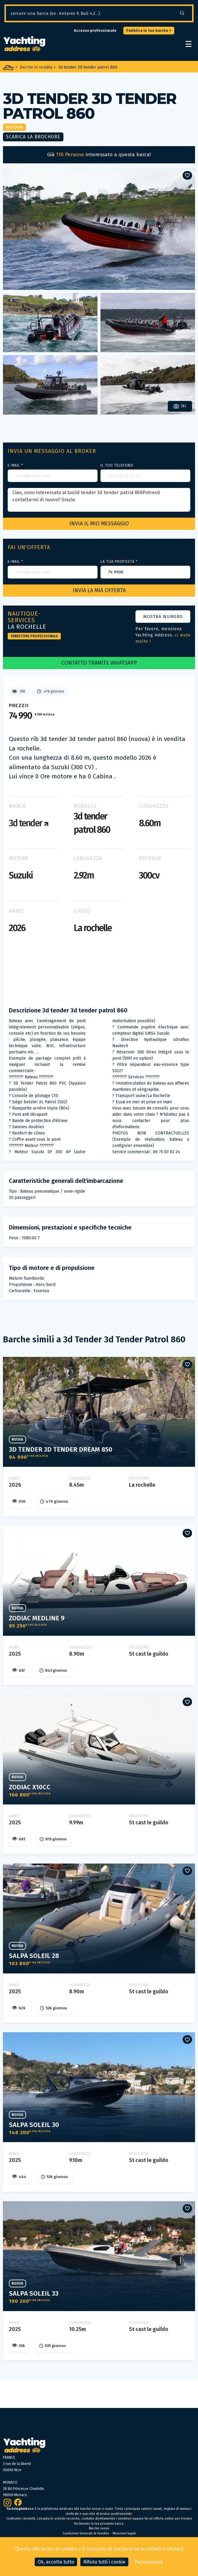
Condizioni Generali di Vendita (86, 2533)
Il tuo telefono (116, 465)
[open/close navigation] (188, 44)
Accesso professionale (95, 30)
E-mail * (15, 465)
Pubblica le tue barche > (148, 30)
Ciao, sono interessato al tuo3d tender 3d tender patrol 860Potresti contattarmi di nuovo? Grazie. (99, 500)
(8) (180, 406)
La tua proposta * (119, 562)
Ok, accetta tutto (56, 2562)
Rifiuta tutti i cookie (104, 2562)
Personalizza (149, 2562)
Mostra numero (163, 616)
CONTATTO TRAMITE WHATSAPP (99, 663)
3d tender (28, 823)
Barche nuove (99, 2528)
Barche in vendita (36, 67)
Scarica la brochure (33, 137)
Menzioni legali (124, 2533)
